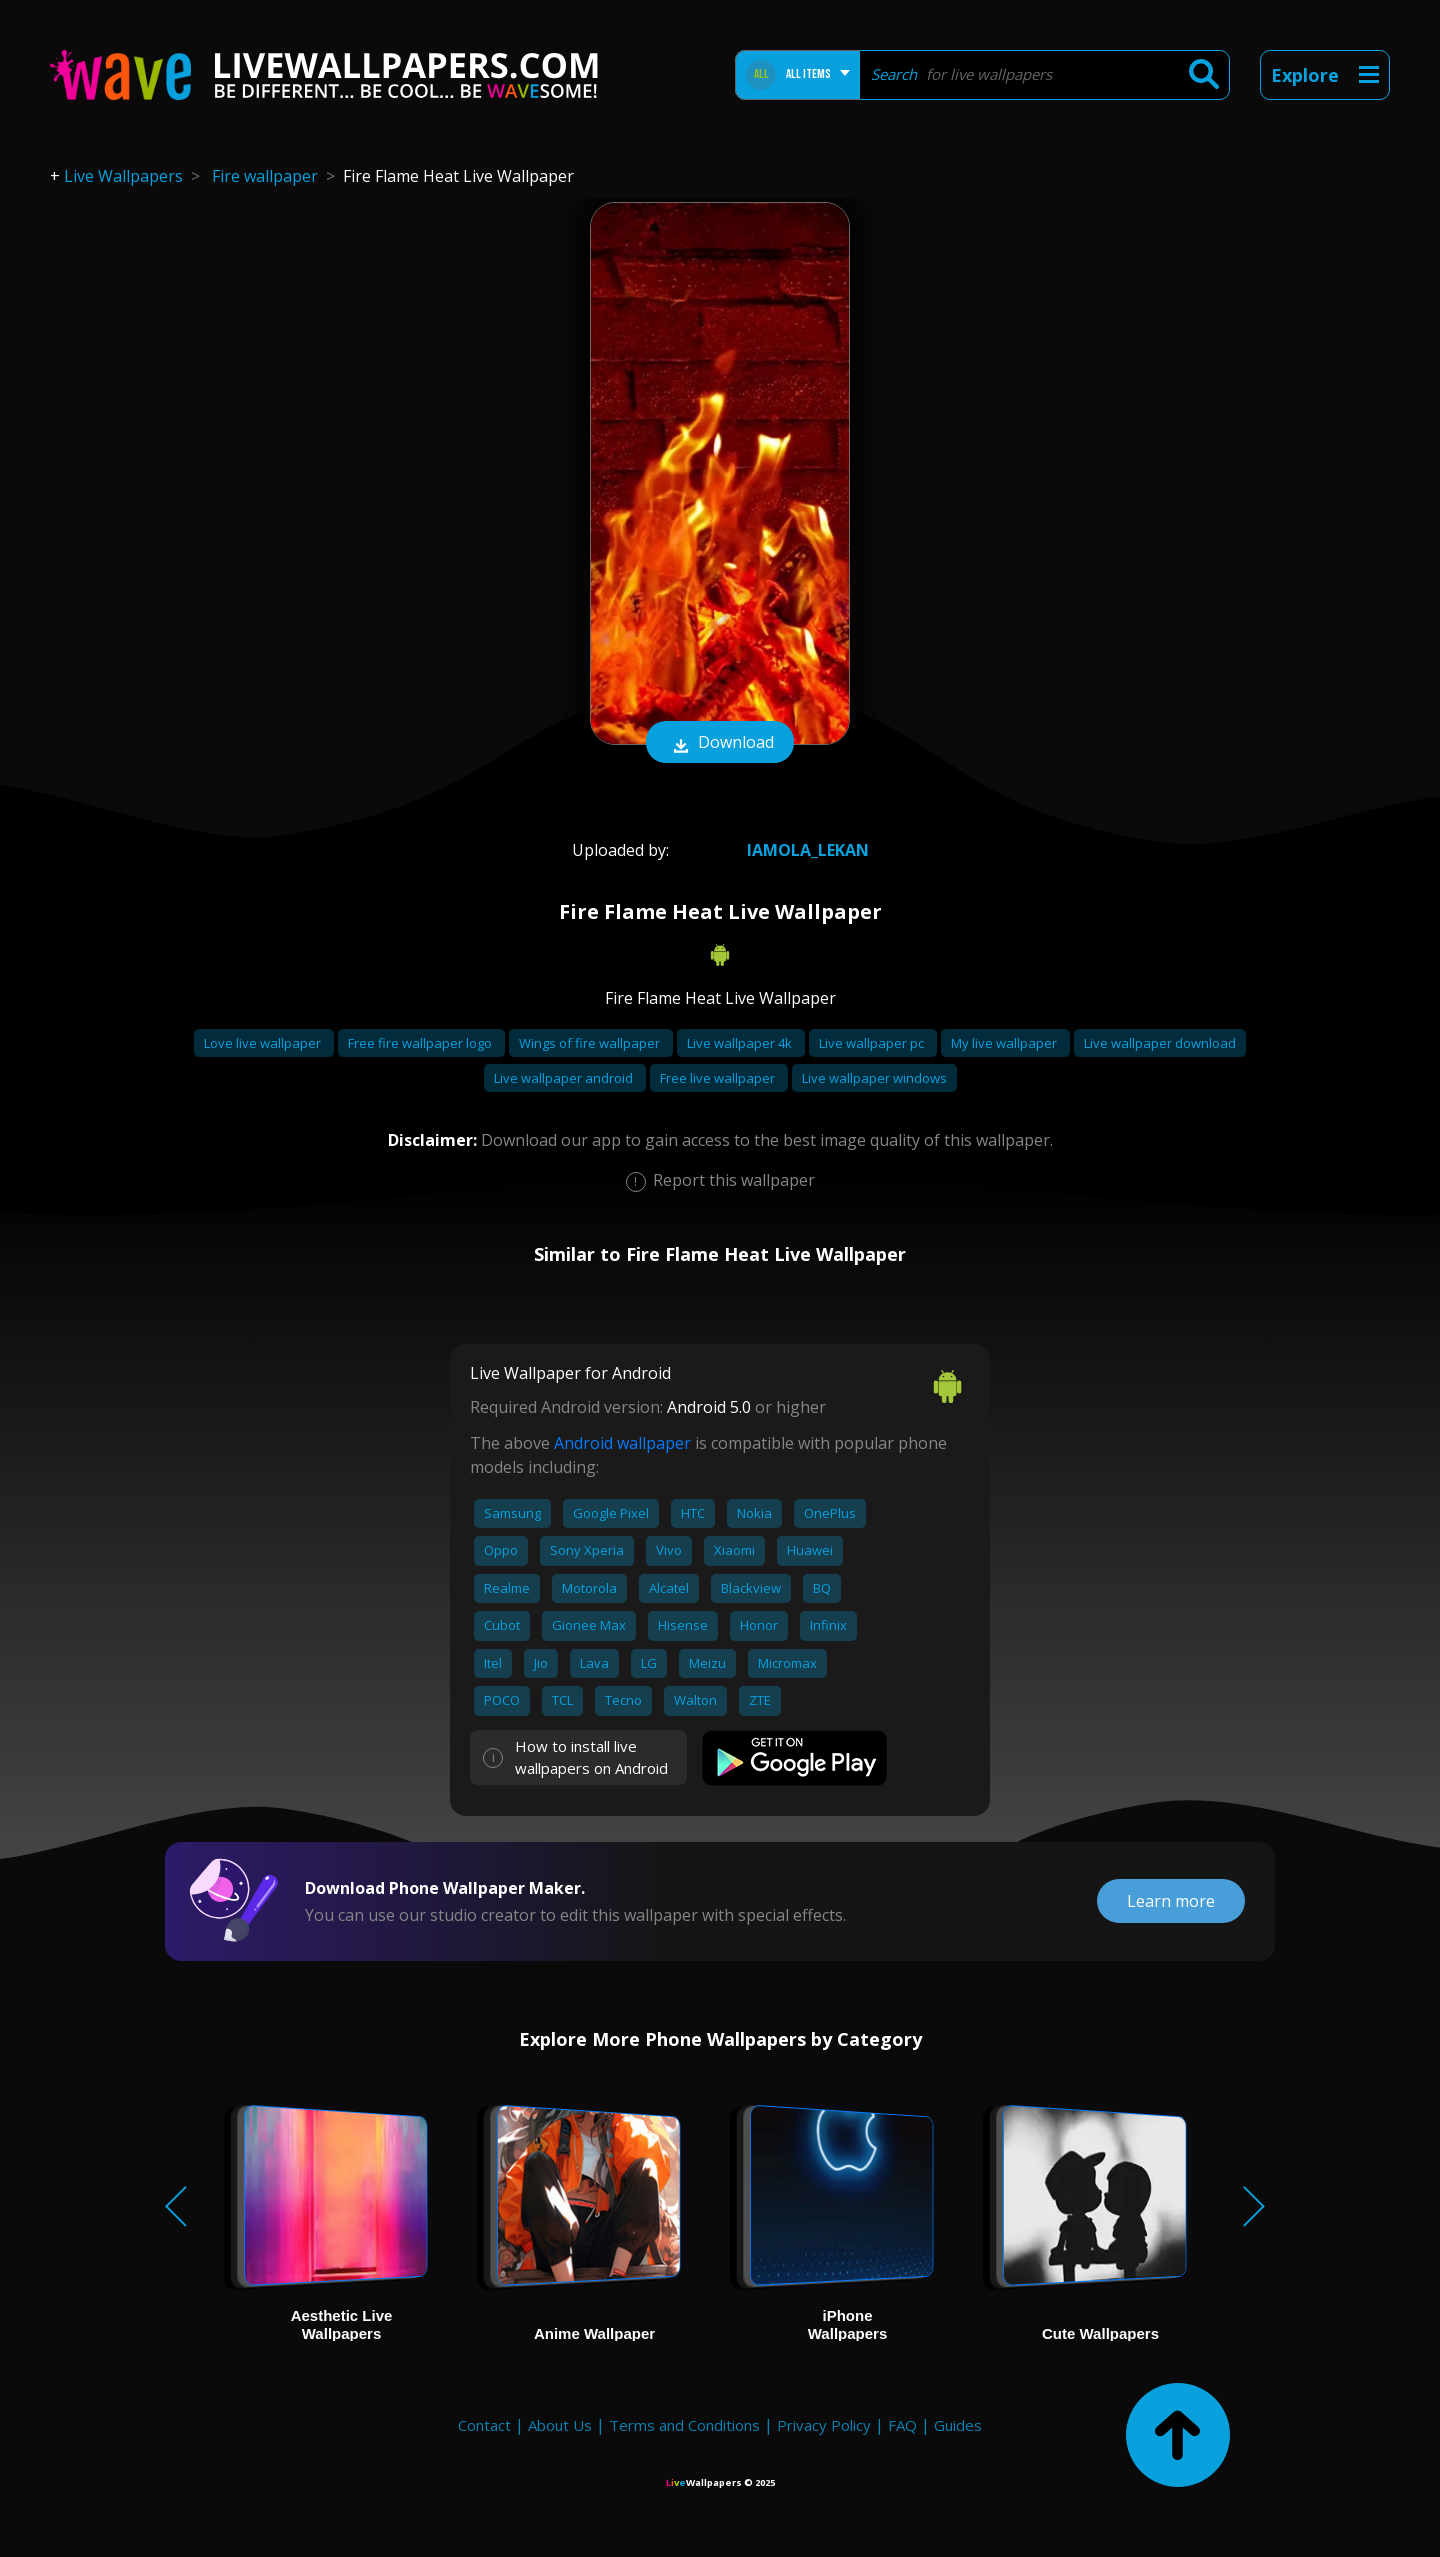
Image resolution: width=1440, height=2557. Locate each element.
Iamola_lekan (776, 850)
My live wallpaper (1005, 1043)
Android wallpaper (622, 1443)
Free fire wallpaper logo (421, 1043)
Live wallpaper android (565, 1078)
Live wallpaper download (1160, 1043)
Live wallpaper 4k (741, 1043)
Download (720, 744)
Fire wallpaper (265, 176)
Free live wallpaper (719, 1078)
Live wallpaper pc (873, 1043)
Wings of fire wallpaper (591, 1043)
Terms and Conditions (684, 2425)
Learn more (1171, 1901)
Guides (958, 2425)
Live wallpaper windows (874, 1078)
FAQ (902, 2425)
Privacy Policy (824, 2425)
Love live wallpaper (264, 1043)
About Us (560, 2425)
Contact (484, 2425)
